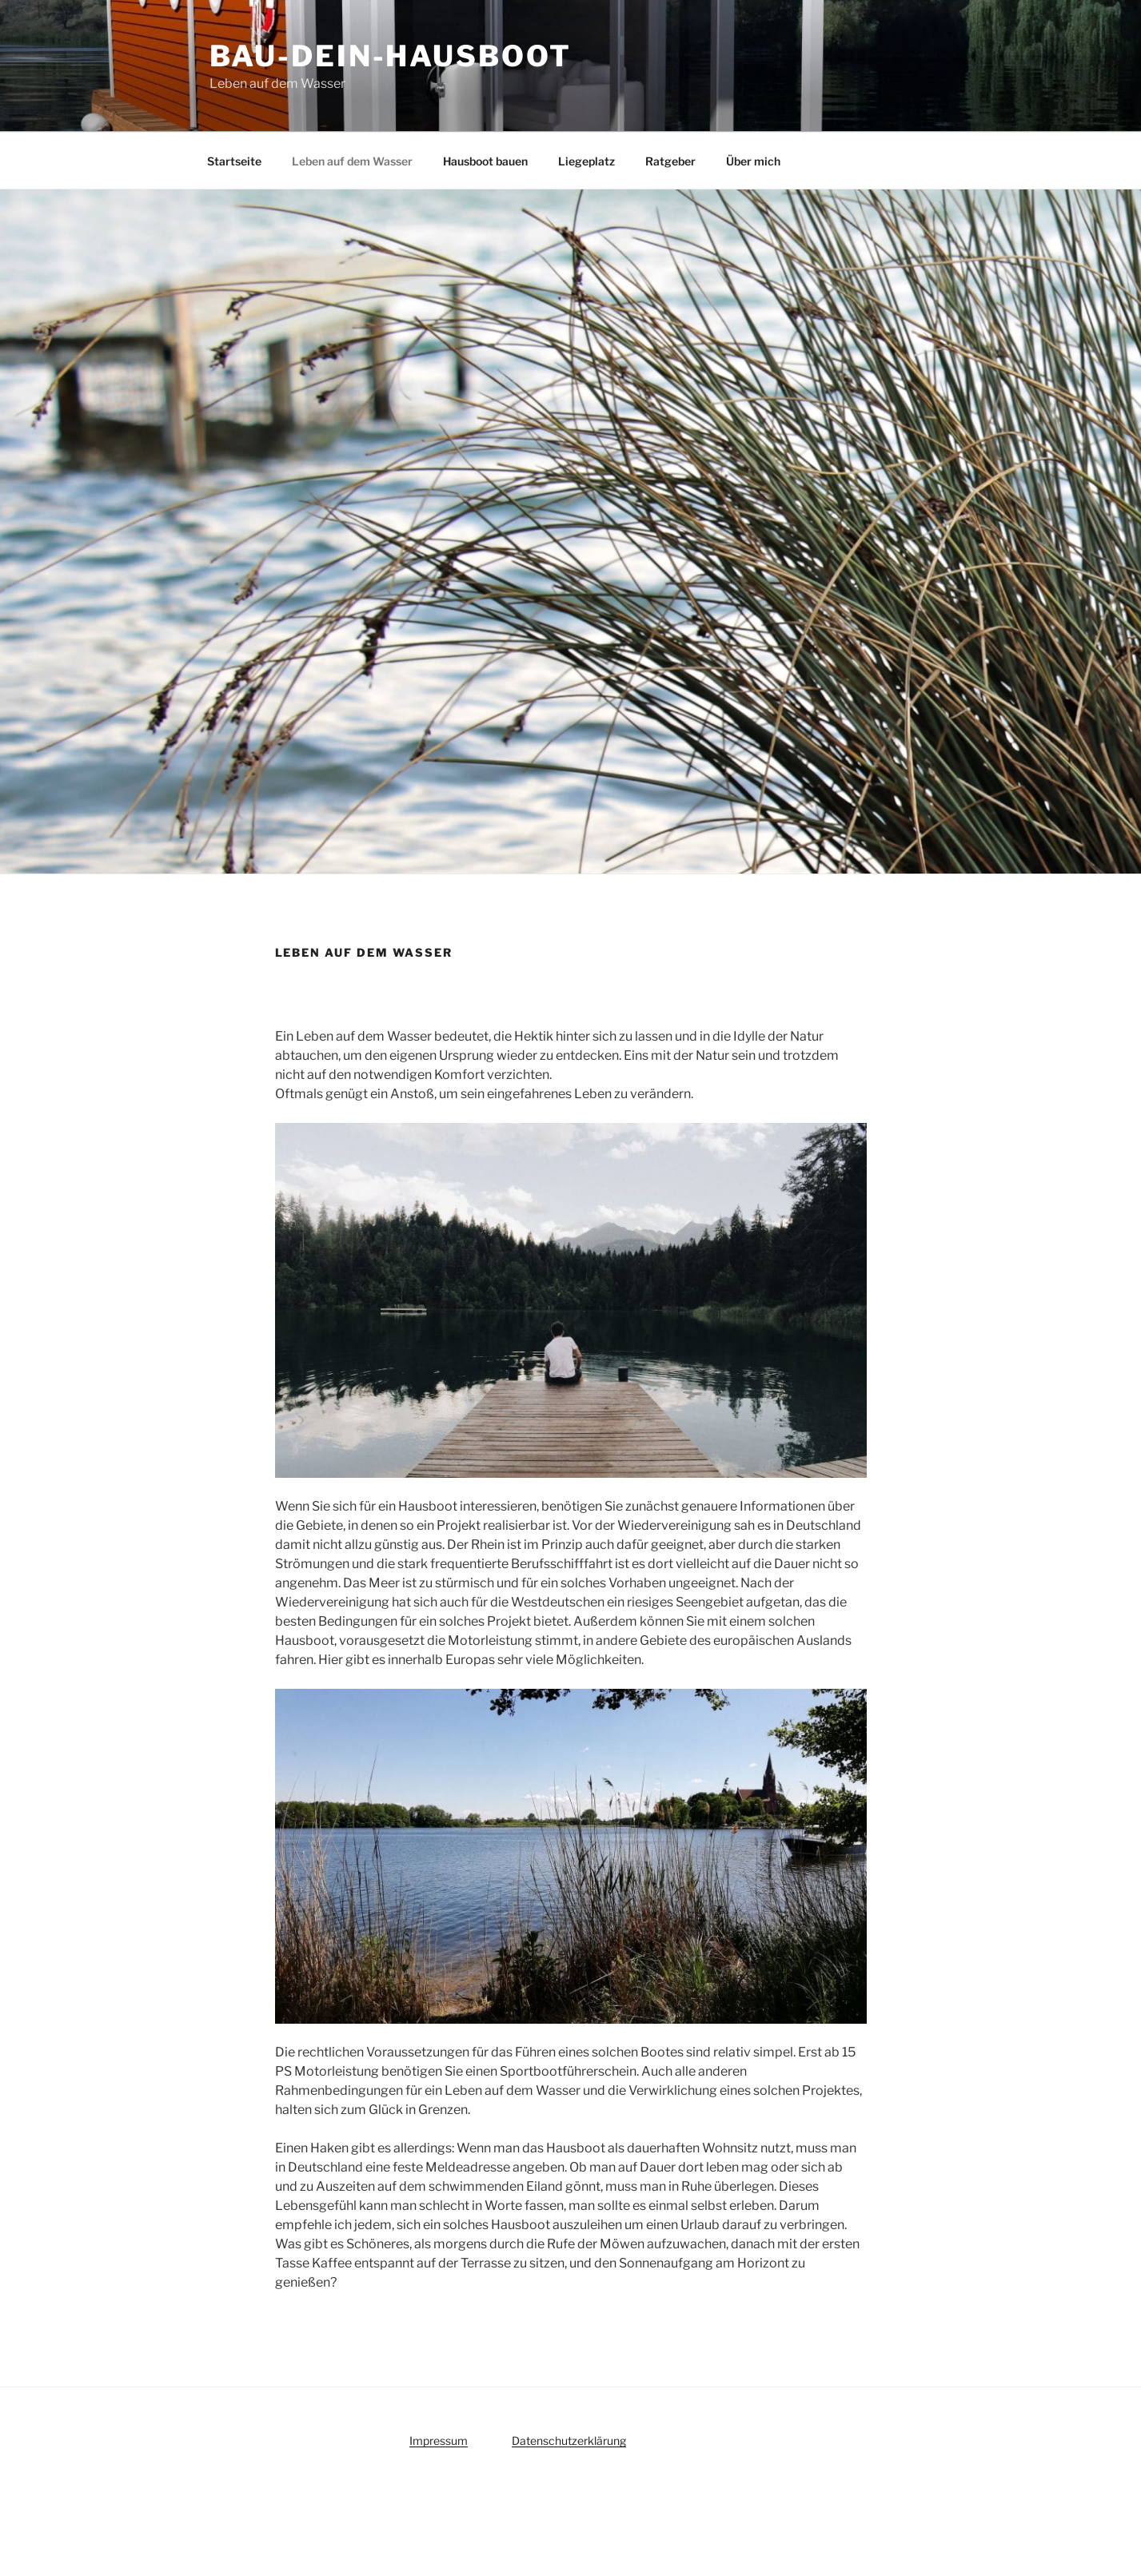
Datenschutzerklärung (569, 2440)
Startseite (234, 161)
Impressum (438, 2440)
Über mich (753, 161)
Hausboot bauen (485, 161)
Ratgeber (670, 161)
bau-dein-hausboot (390, 56)
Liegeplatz (586, 161)
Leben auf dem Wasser (352, 161)
